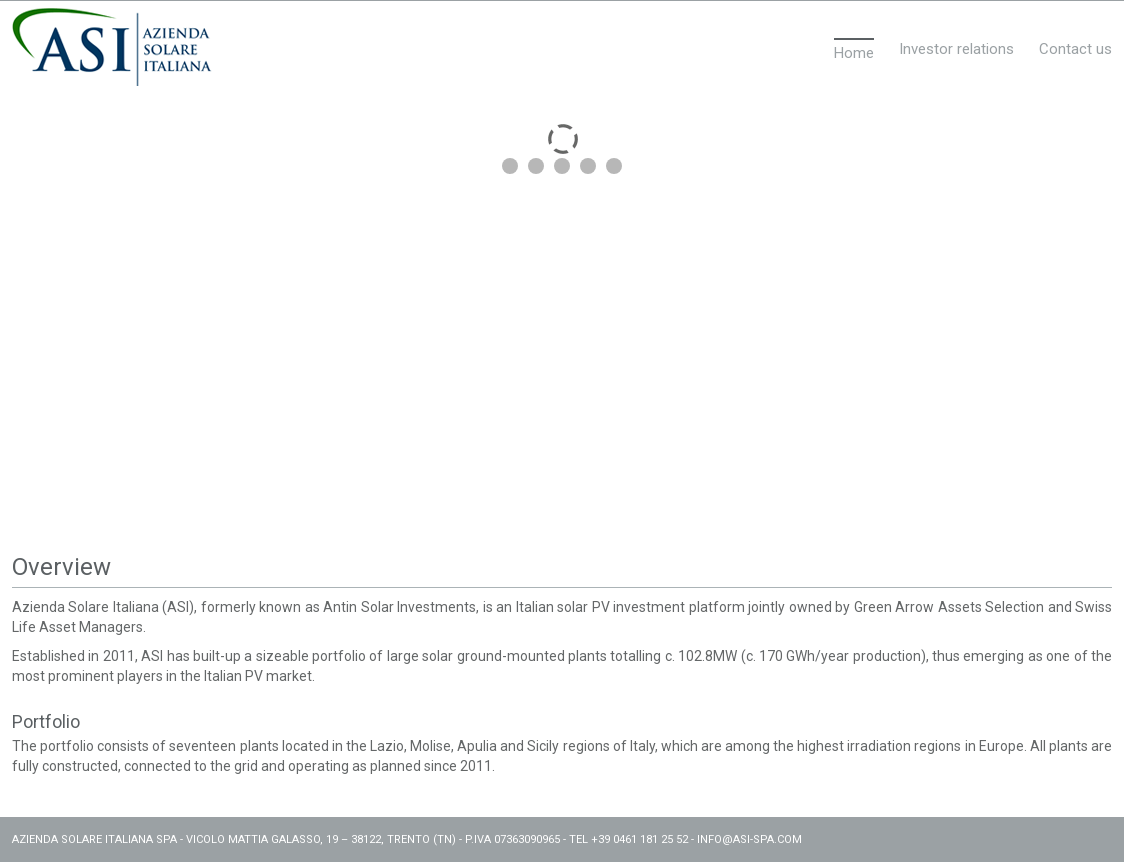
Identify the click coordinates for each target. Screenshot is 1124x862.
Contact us (1075, 49)
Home (854, 53)
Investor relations (956, 49)
